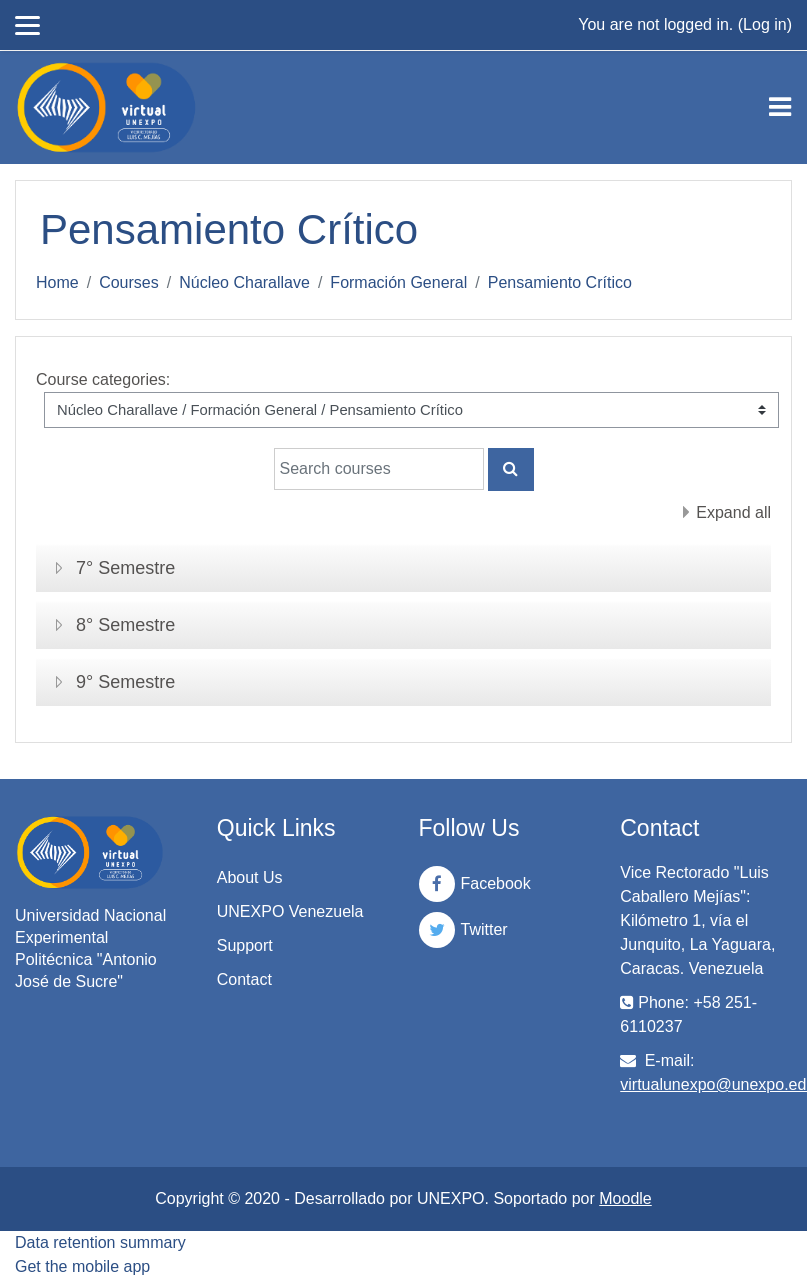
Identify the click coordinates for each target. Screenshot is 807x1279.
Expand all (733, 512)
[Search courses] (379, 469)
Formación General (398, 282)
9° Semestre (125, 682)
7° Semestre (125, 568)
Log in (765, 24)
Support (245, 945)
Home (57, 282)
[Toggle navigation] (780, 107)
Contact (244, 979)
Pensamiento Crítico (560, 282)
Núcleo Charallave (244, 282)
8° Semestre (125, 625)
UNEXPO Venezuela (290, 911)
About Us (250, 877)
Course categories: (103, 379)
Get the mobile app (82, 1266)
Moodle (625, 1198)
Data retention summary (100, 1242)
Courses (129, 282)
